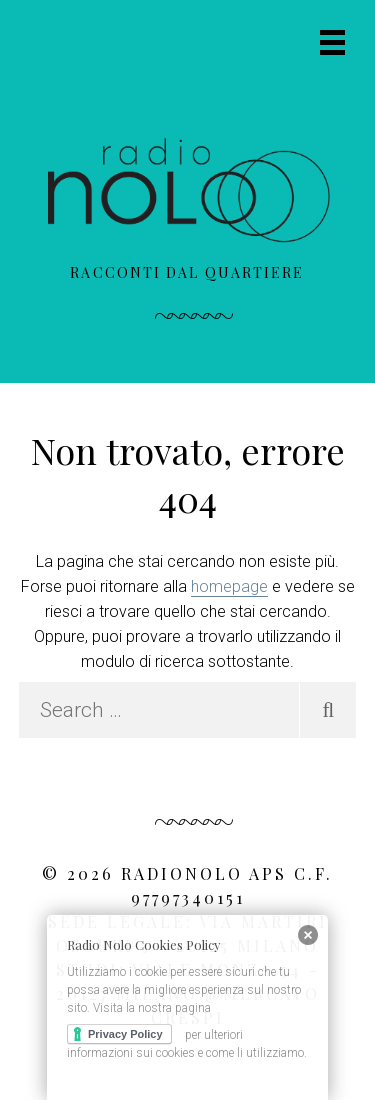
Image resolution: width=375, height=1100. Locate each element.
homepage (229, 586)
